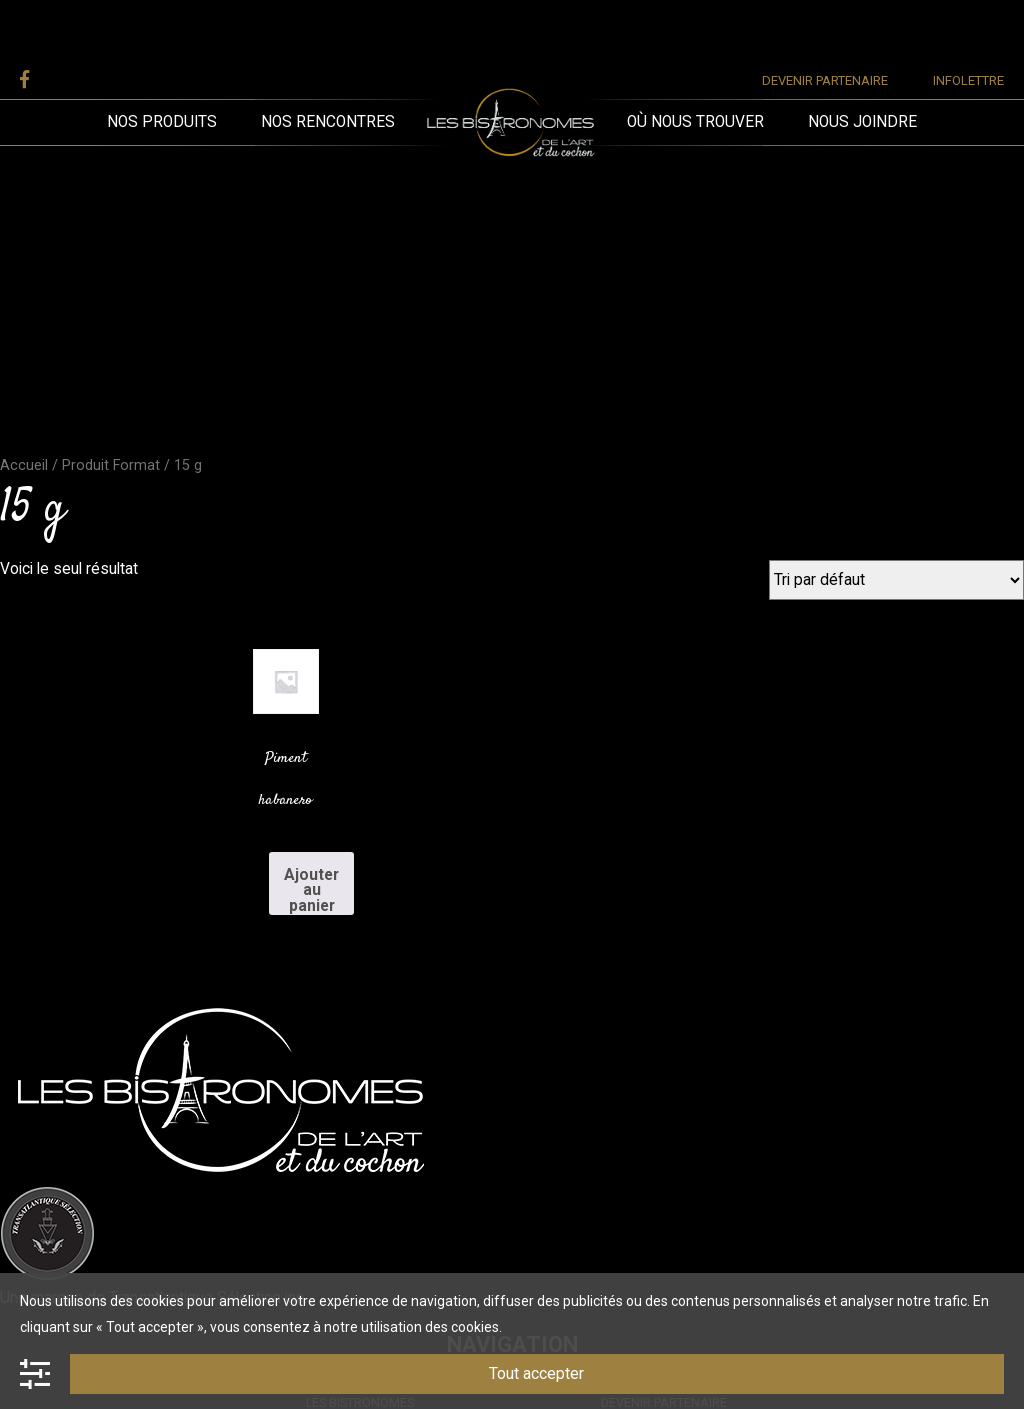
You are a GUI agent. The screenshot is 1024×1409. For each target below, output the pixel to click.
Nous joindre (862, 122)
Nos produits (162, 122)
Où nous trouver (695, 122)
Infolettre (968, 80)
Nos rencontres (328, 122)
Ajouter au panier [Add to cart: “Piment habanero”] (311, 890)
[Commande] (896, 580)
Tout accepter (536, 1373)
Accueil (24, 465)
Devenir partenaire (825, 80)
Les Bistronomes (511, 53)
